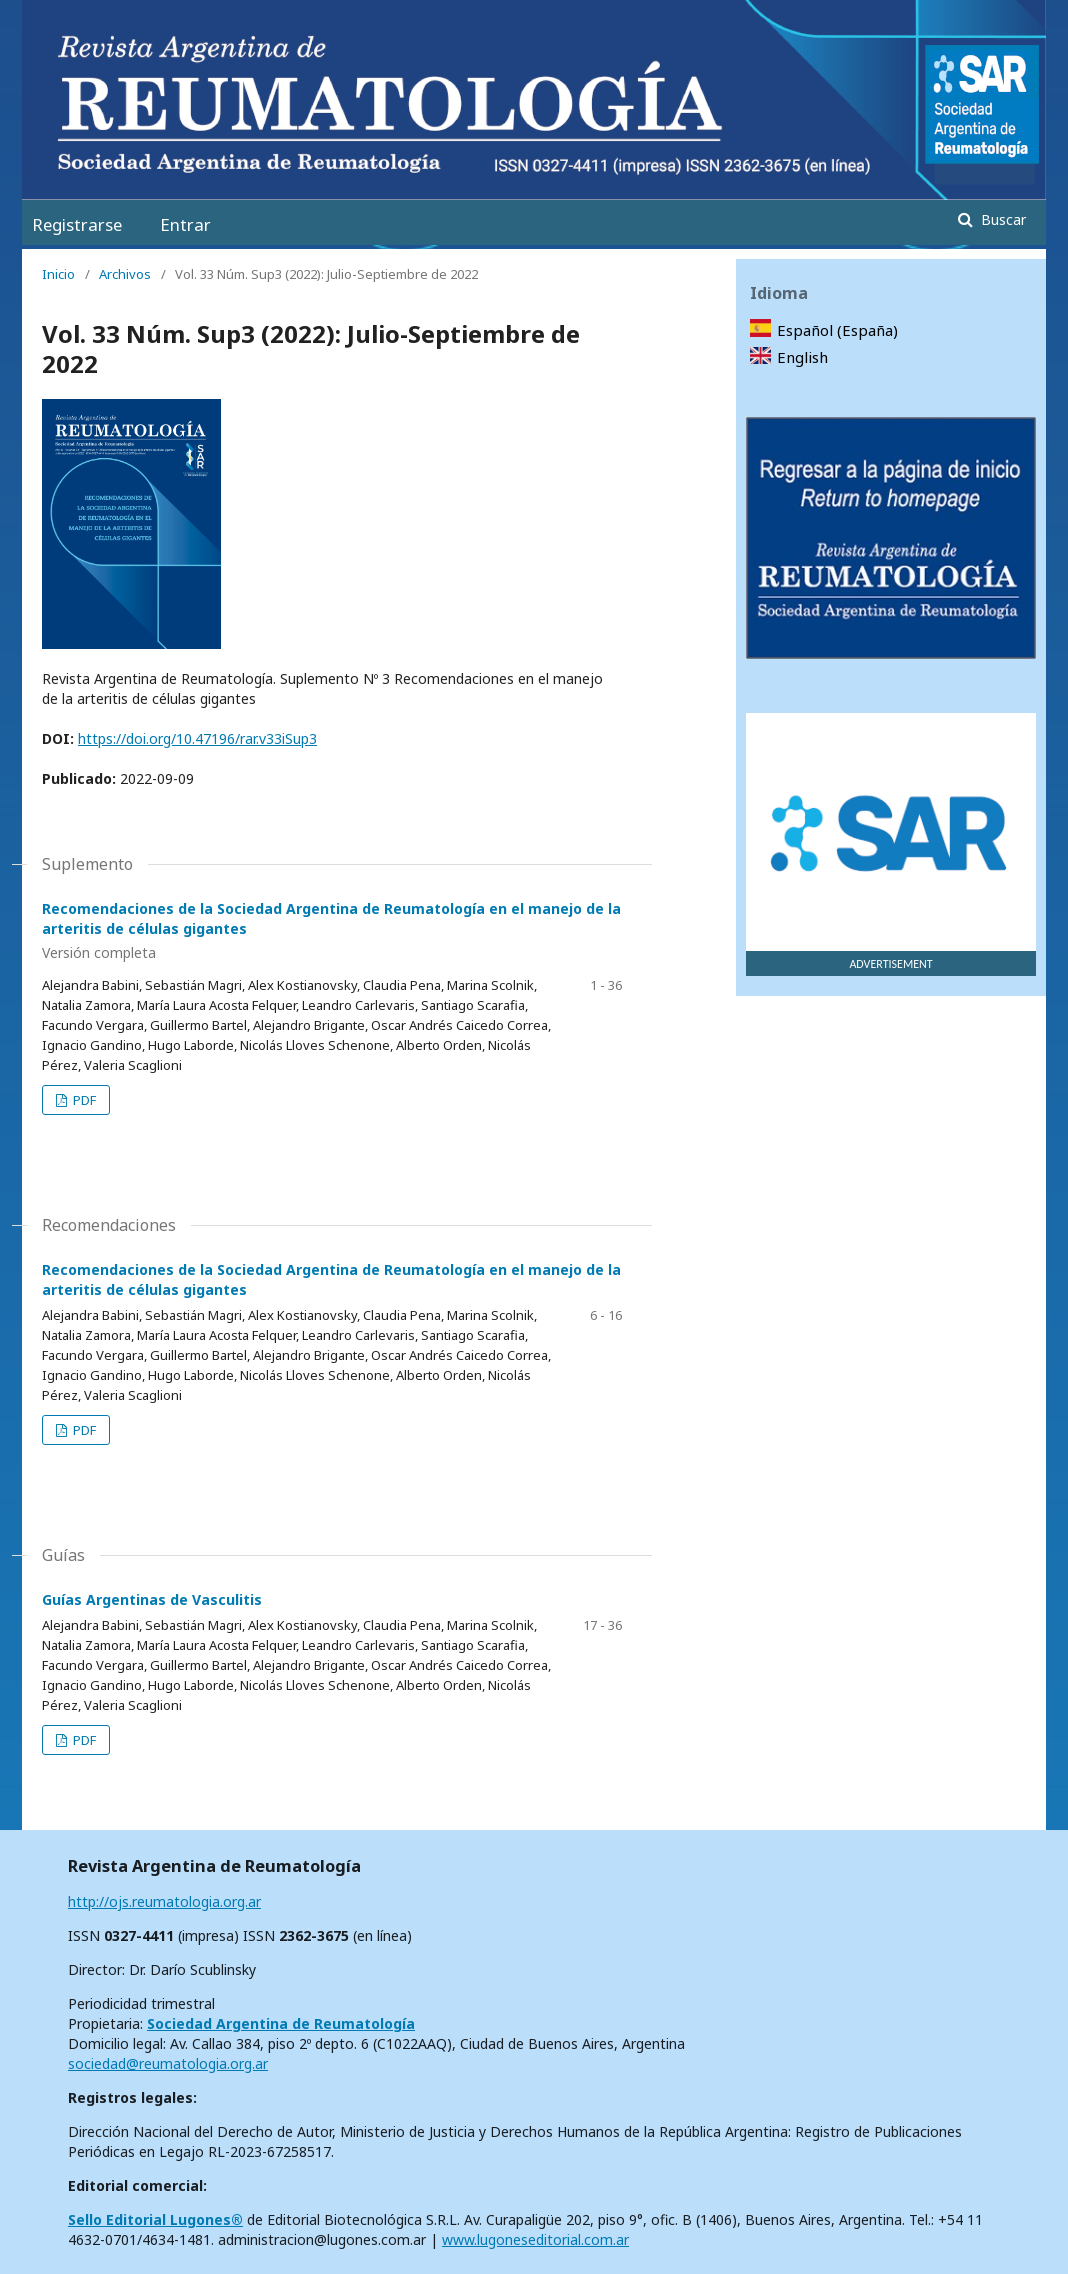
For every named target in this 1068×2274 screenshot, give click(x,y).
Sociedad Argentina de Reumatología (281, 2023)
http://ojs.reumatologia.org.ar (164, 1901)
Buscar (1001, 219)
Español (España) (837, 330)
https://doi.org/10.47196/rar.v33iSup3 (197, 738)
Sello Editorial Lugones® (155, 2219)
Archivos (125, 274)
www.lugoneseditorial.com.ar (535, 2239)
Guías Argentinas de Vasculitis (152, 1599)
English (802, 357)
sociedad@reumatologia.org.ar (168, 2063)
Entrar (185, 224)
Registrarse (77, 224)
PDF (83, 1100)
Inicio (58, 274)
